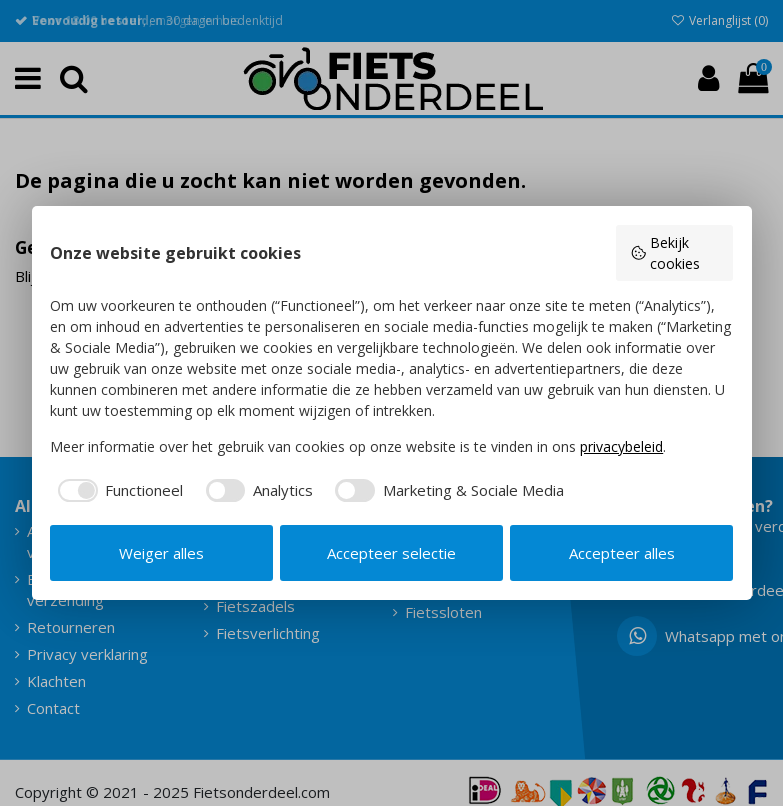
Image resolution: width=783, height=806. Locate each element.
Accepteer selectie (391, 553)
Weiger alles (161, 553)
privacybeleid (621, 446)
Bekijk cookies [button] (665, 253)
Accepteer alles (622, 553)
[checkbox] (116, 490)
